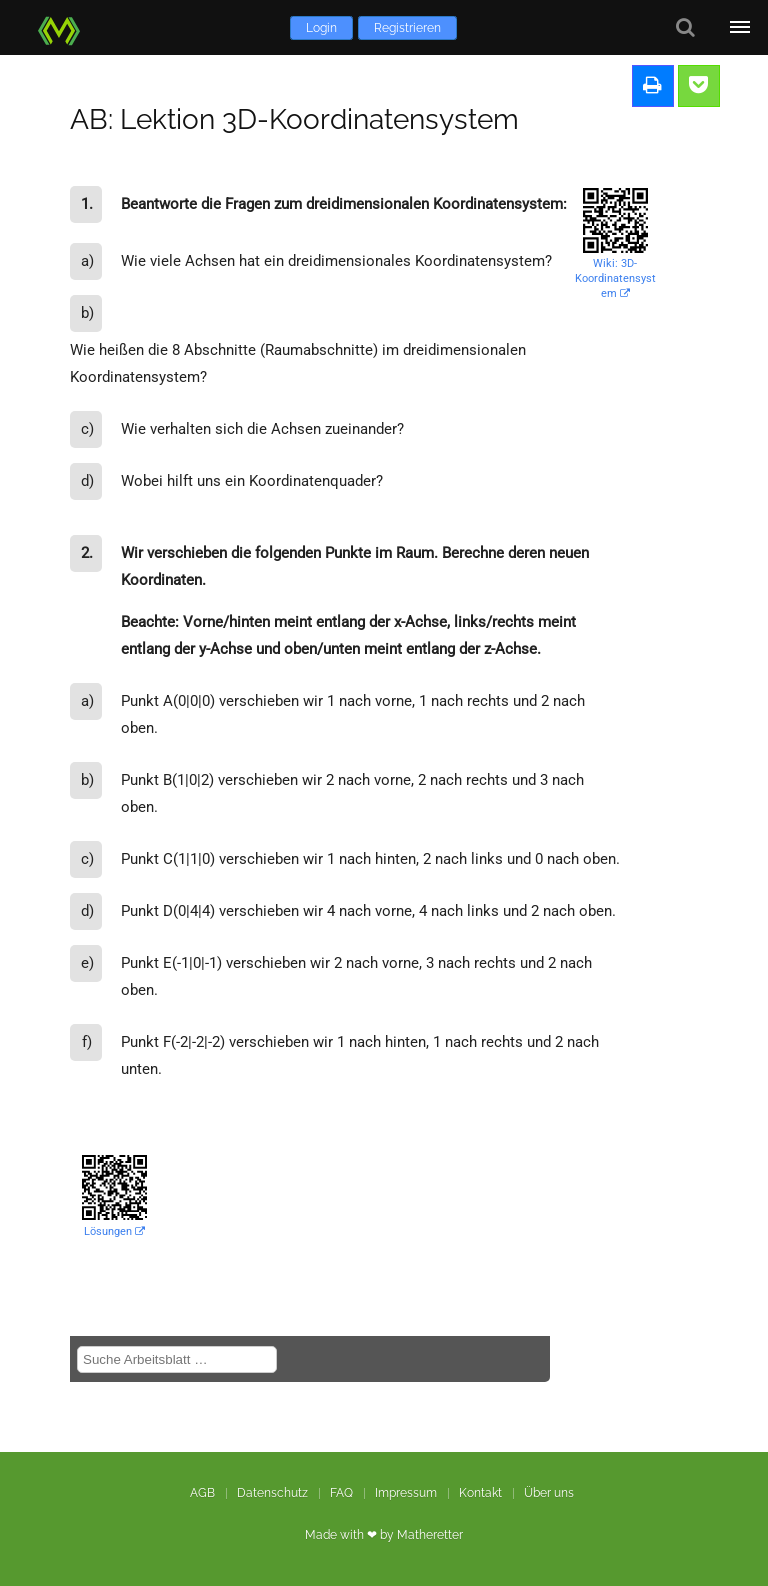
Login (321, 28)
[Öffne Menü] (740, 27)
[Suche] (685, 27)
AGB (202, 1493)
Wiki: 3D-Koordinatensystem (615, 278)
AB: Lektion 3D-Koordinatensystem (294, 119)
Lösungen (114, 1231)
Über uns (549, 1493)
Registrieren (407, 28)
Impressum (406, 1493)
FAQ (341, 1493)
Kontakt (480, 1493)
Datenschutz (272, 1493)
